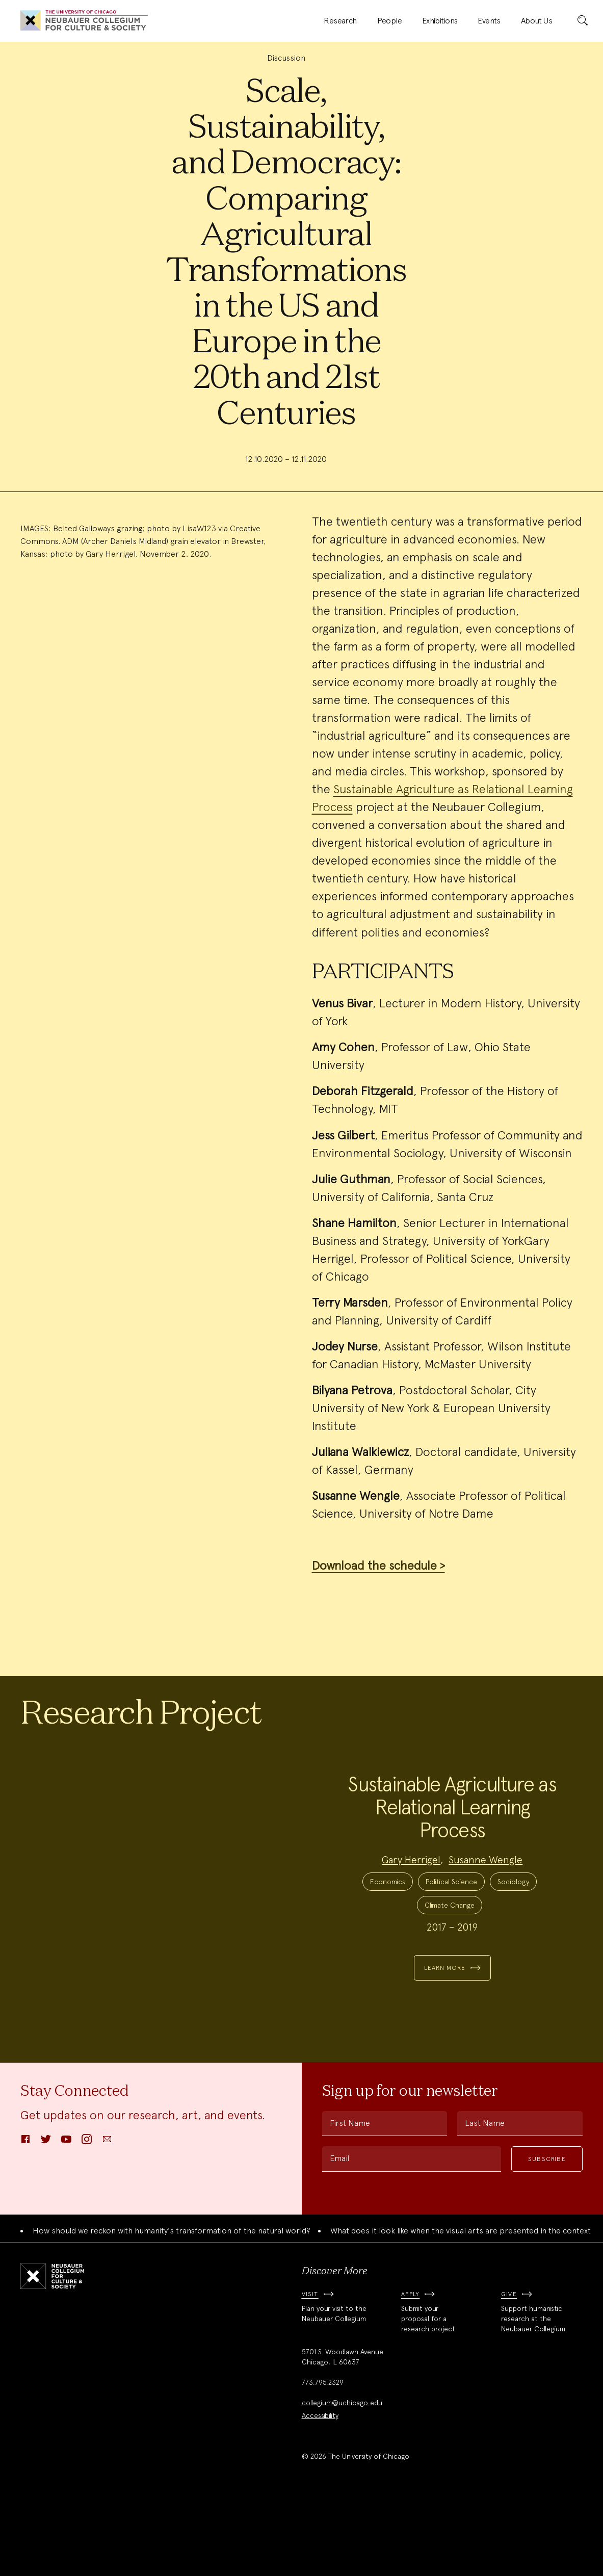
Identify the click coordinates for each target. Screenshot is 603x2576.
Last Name (485, 2197)
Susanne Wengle (485, 1896)
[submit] (583, 21)
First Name (350, 2197)
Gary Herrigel (411, 1896)
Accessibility (320, 2489)
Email (339, 2232)
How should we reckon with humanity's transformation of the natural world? (171, 2304)
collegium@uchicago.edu (342, 2477)
